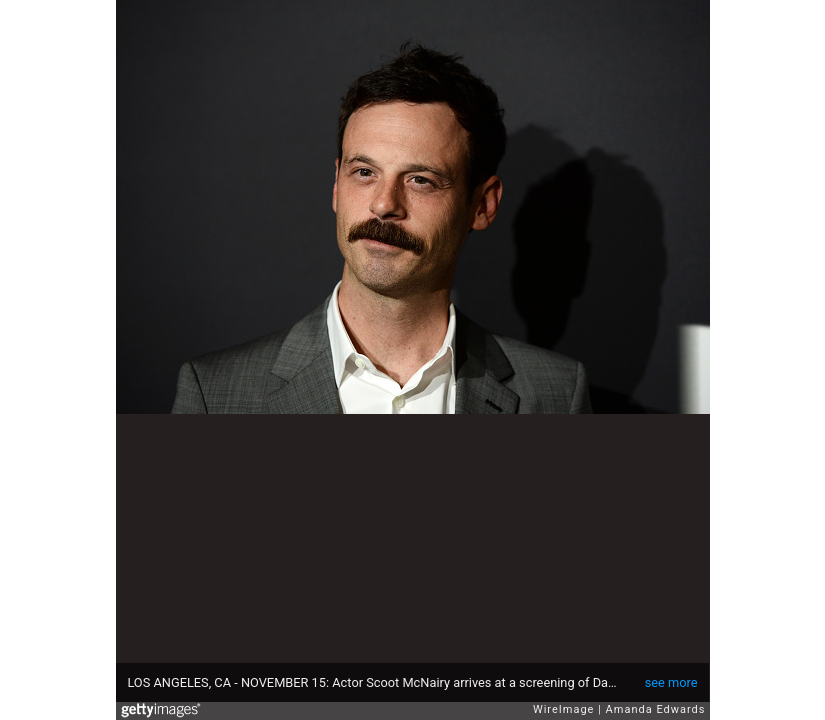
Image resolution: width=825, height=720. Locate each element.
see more (671, 682)
